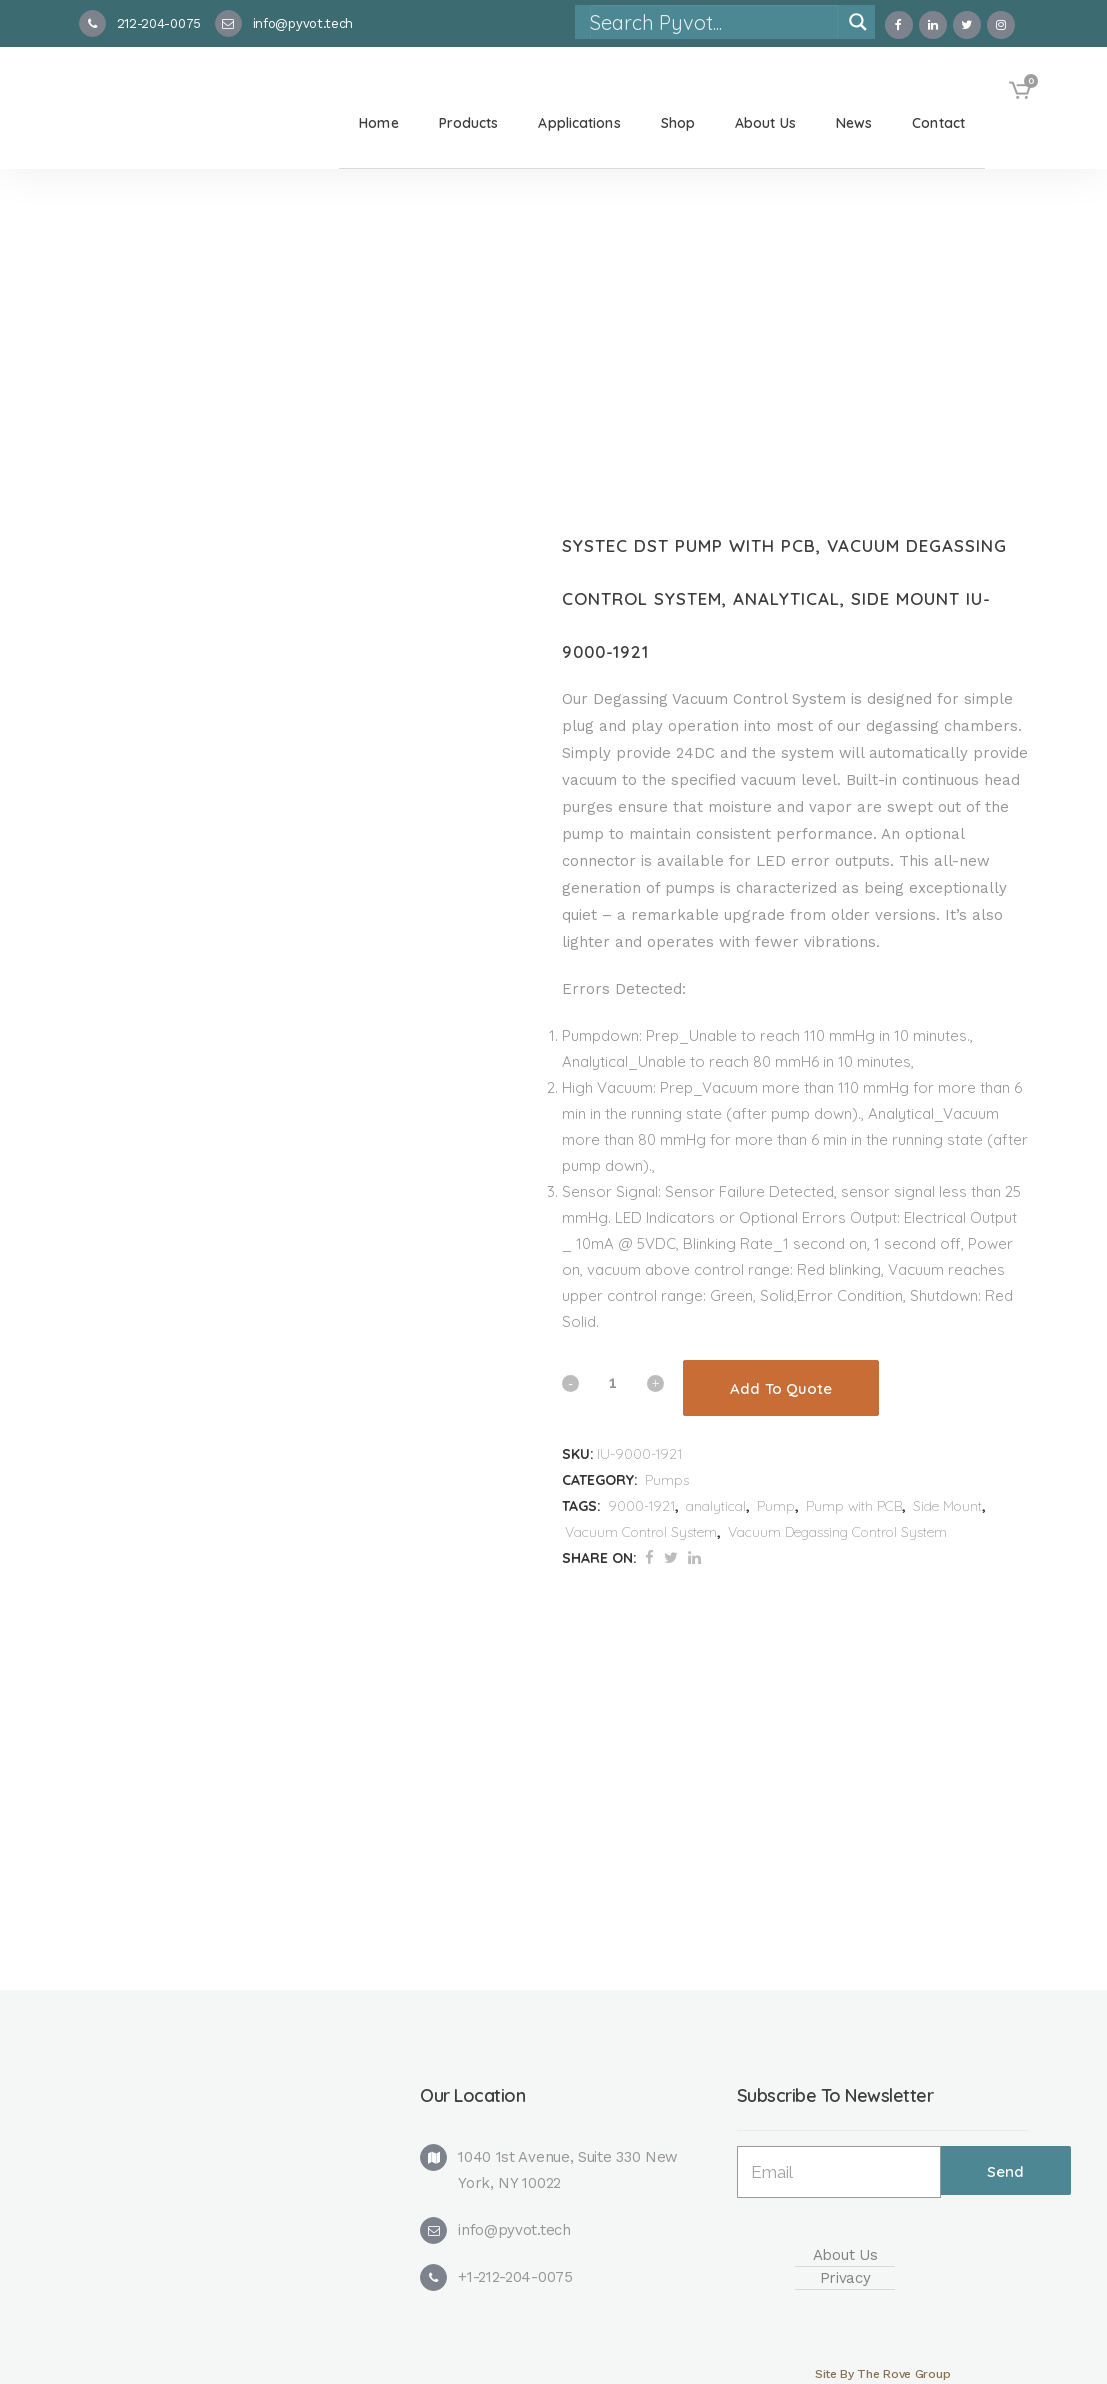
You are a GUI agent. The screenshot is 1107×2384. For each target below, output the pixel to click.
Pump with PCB (854, 1506)
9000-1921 (641, 1506)
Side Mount (947, 1506)
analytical (716, 1506)
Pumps (667, 1480)
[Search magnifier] (858, 22)
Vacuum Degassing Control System (837, 1532)
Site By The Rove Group (882, 2374)
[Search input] (713, 22)
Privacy (845, 2278)
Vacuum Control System (641, 1532)
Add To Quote (781, 1388)
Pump (776, 1506)
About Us (845, 2255)
